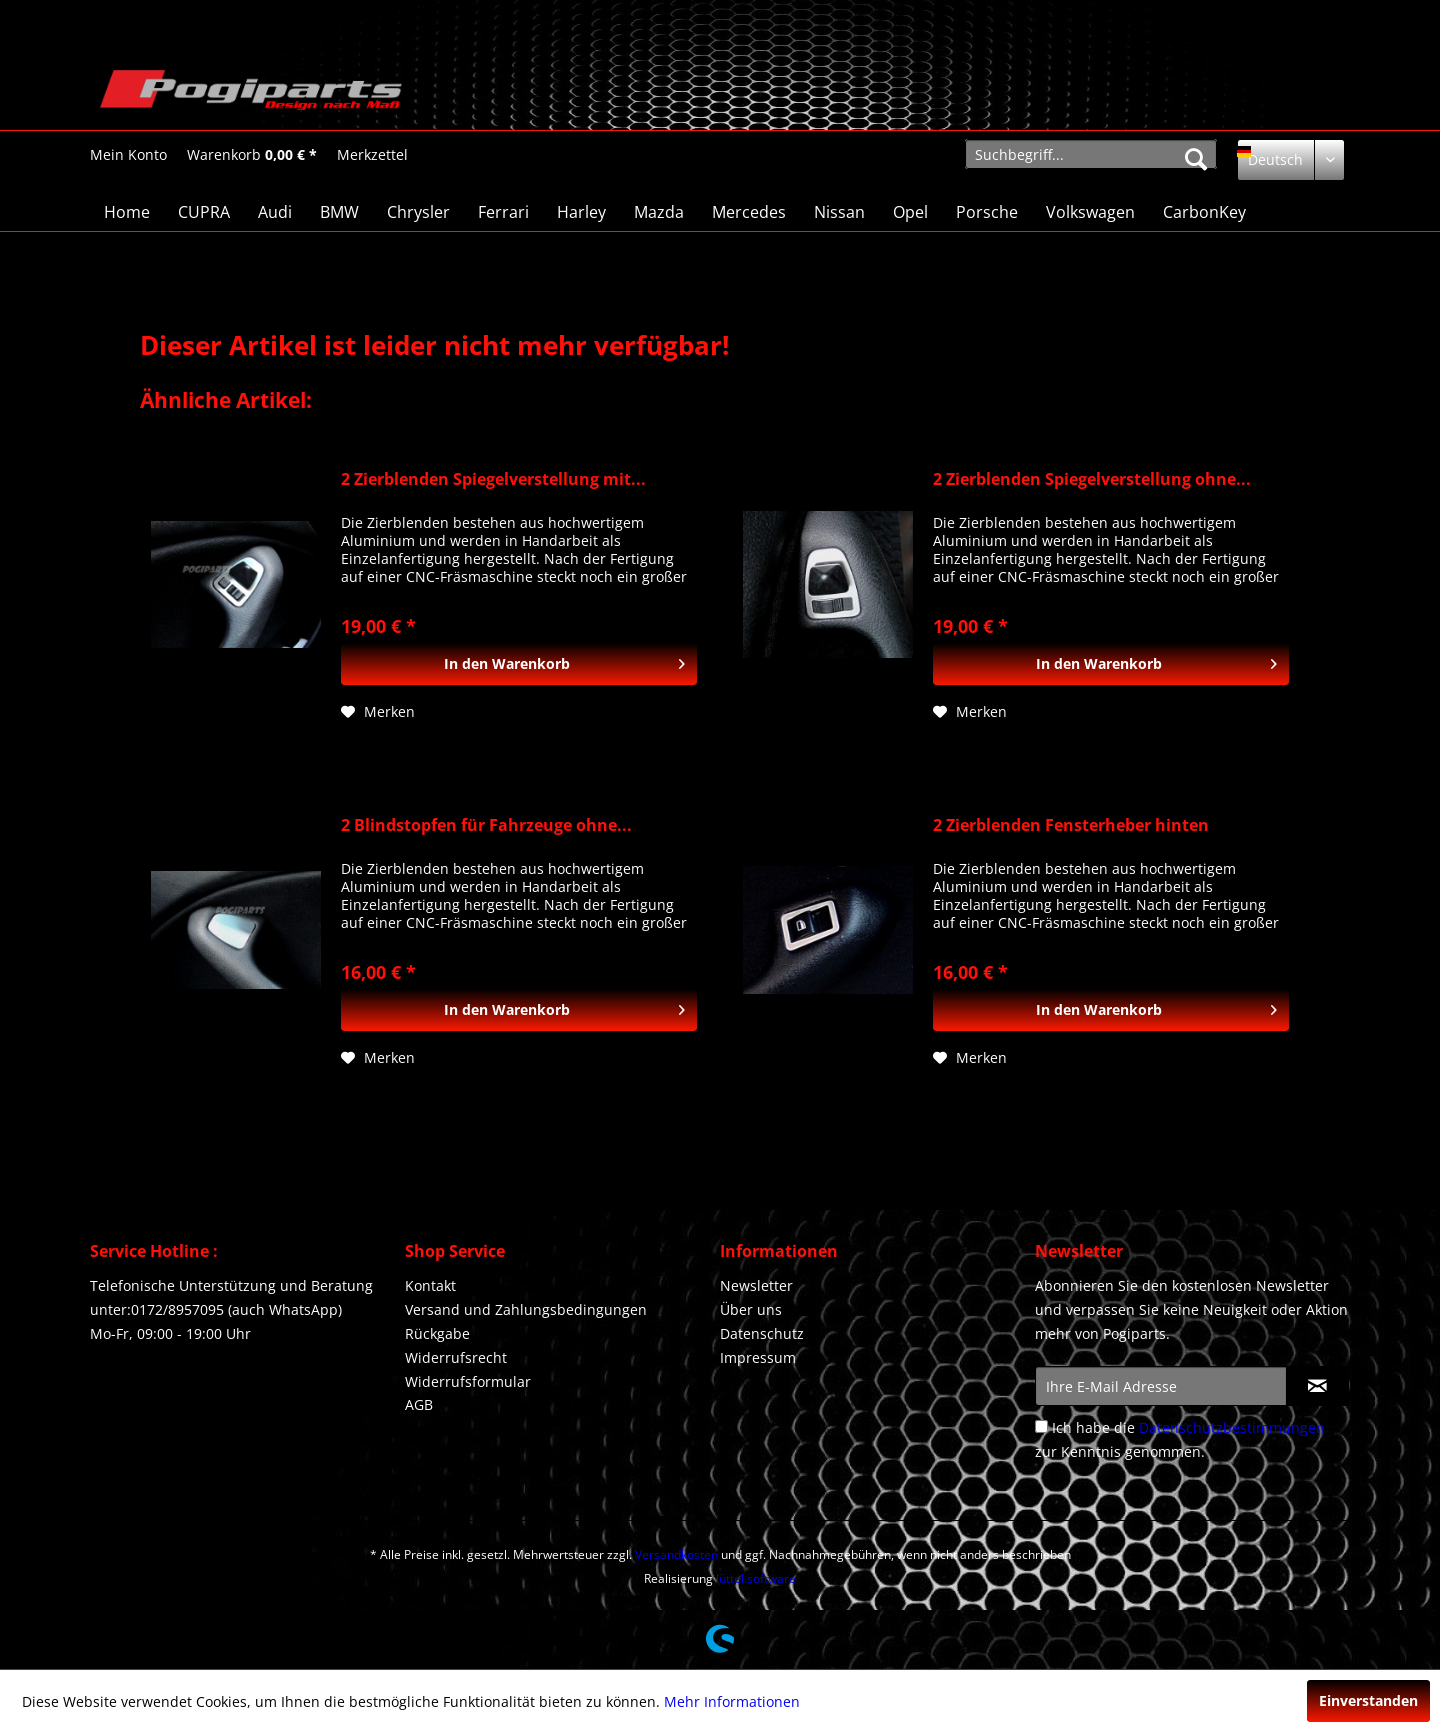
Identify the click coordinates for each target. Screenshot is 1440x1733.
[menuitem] (128, 154)
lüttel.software (756, 1578)
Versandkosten (676, 1554)
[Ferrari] (503, 212)
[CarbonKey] (1204, 212)
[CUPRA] (204, 212)
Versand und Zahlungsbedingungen (526, 1309)
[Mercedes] (749, 212)
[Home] (127, 212)
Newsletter (756, 1285)
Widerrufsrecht (456, 1357)
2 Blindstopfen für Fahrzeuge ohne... (486, 825)
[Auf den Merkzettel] (378, 712)
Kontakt (430, 1285)
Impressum (758, 1357)
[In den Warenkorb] (519, 664)
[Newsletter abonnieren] (1317, 1386)
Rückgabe (437, 1333)
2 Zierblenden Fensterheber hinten (1071, 825)
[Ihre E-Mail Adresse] (1161, 1386)
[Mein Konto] (128, 155)
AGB (419, 1404)
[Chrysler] (418, 212)
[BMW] (339, 212)
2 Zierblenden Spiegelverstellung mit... (493, 479)
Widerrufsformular (468, 1381)
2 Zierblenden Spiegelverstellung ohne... (1092, 479)
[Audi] (275, 212)
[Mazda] (659, 212)
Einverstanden (1368, 1700)
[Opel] (910, 212)
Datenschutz (762, 1333)
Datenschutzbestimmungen (1232, 1427)
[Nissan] (839, 212)
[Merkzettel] (372, 155)
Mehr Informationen (732, 1701)
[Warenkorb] (252, 155)
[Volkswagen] (1090, 212)
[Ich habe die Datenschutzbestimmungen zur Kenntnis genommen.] (1041, 1426)
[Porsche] (987, 212)
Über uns (751, 1309)
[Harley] (581, 212)
